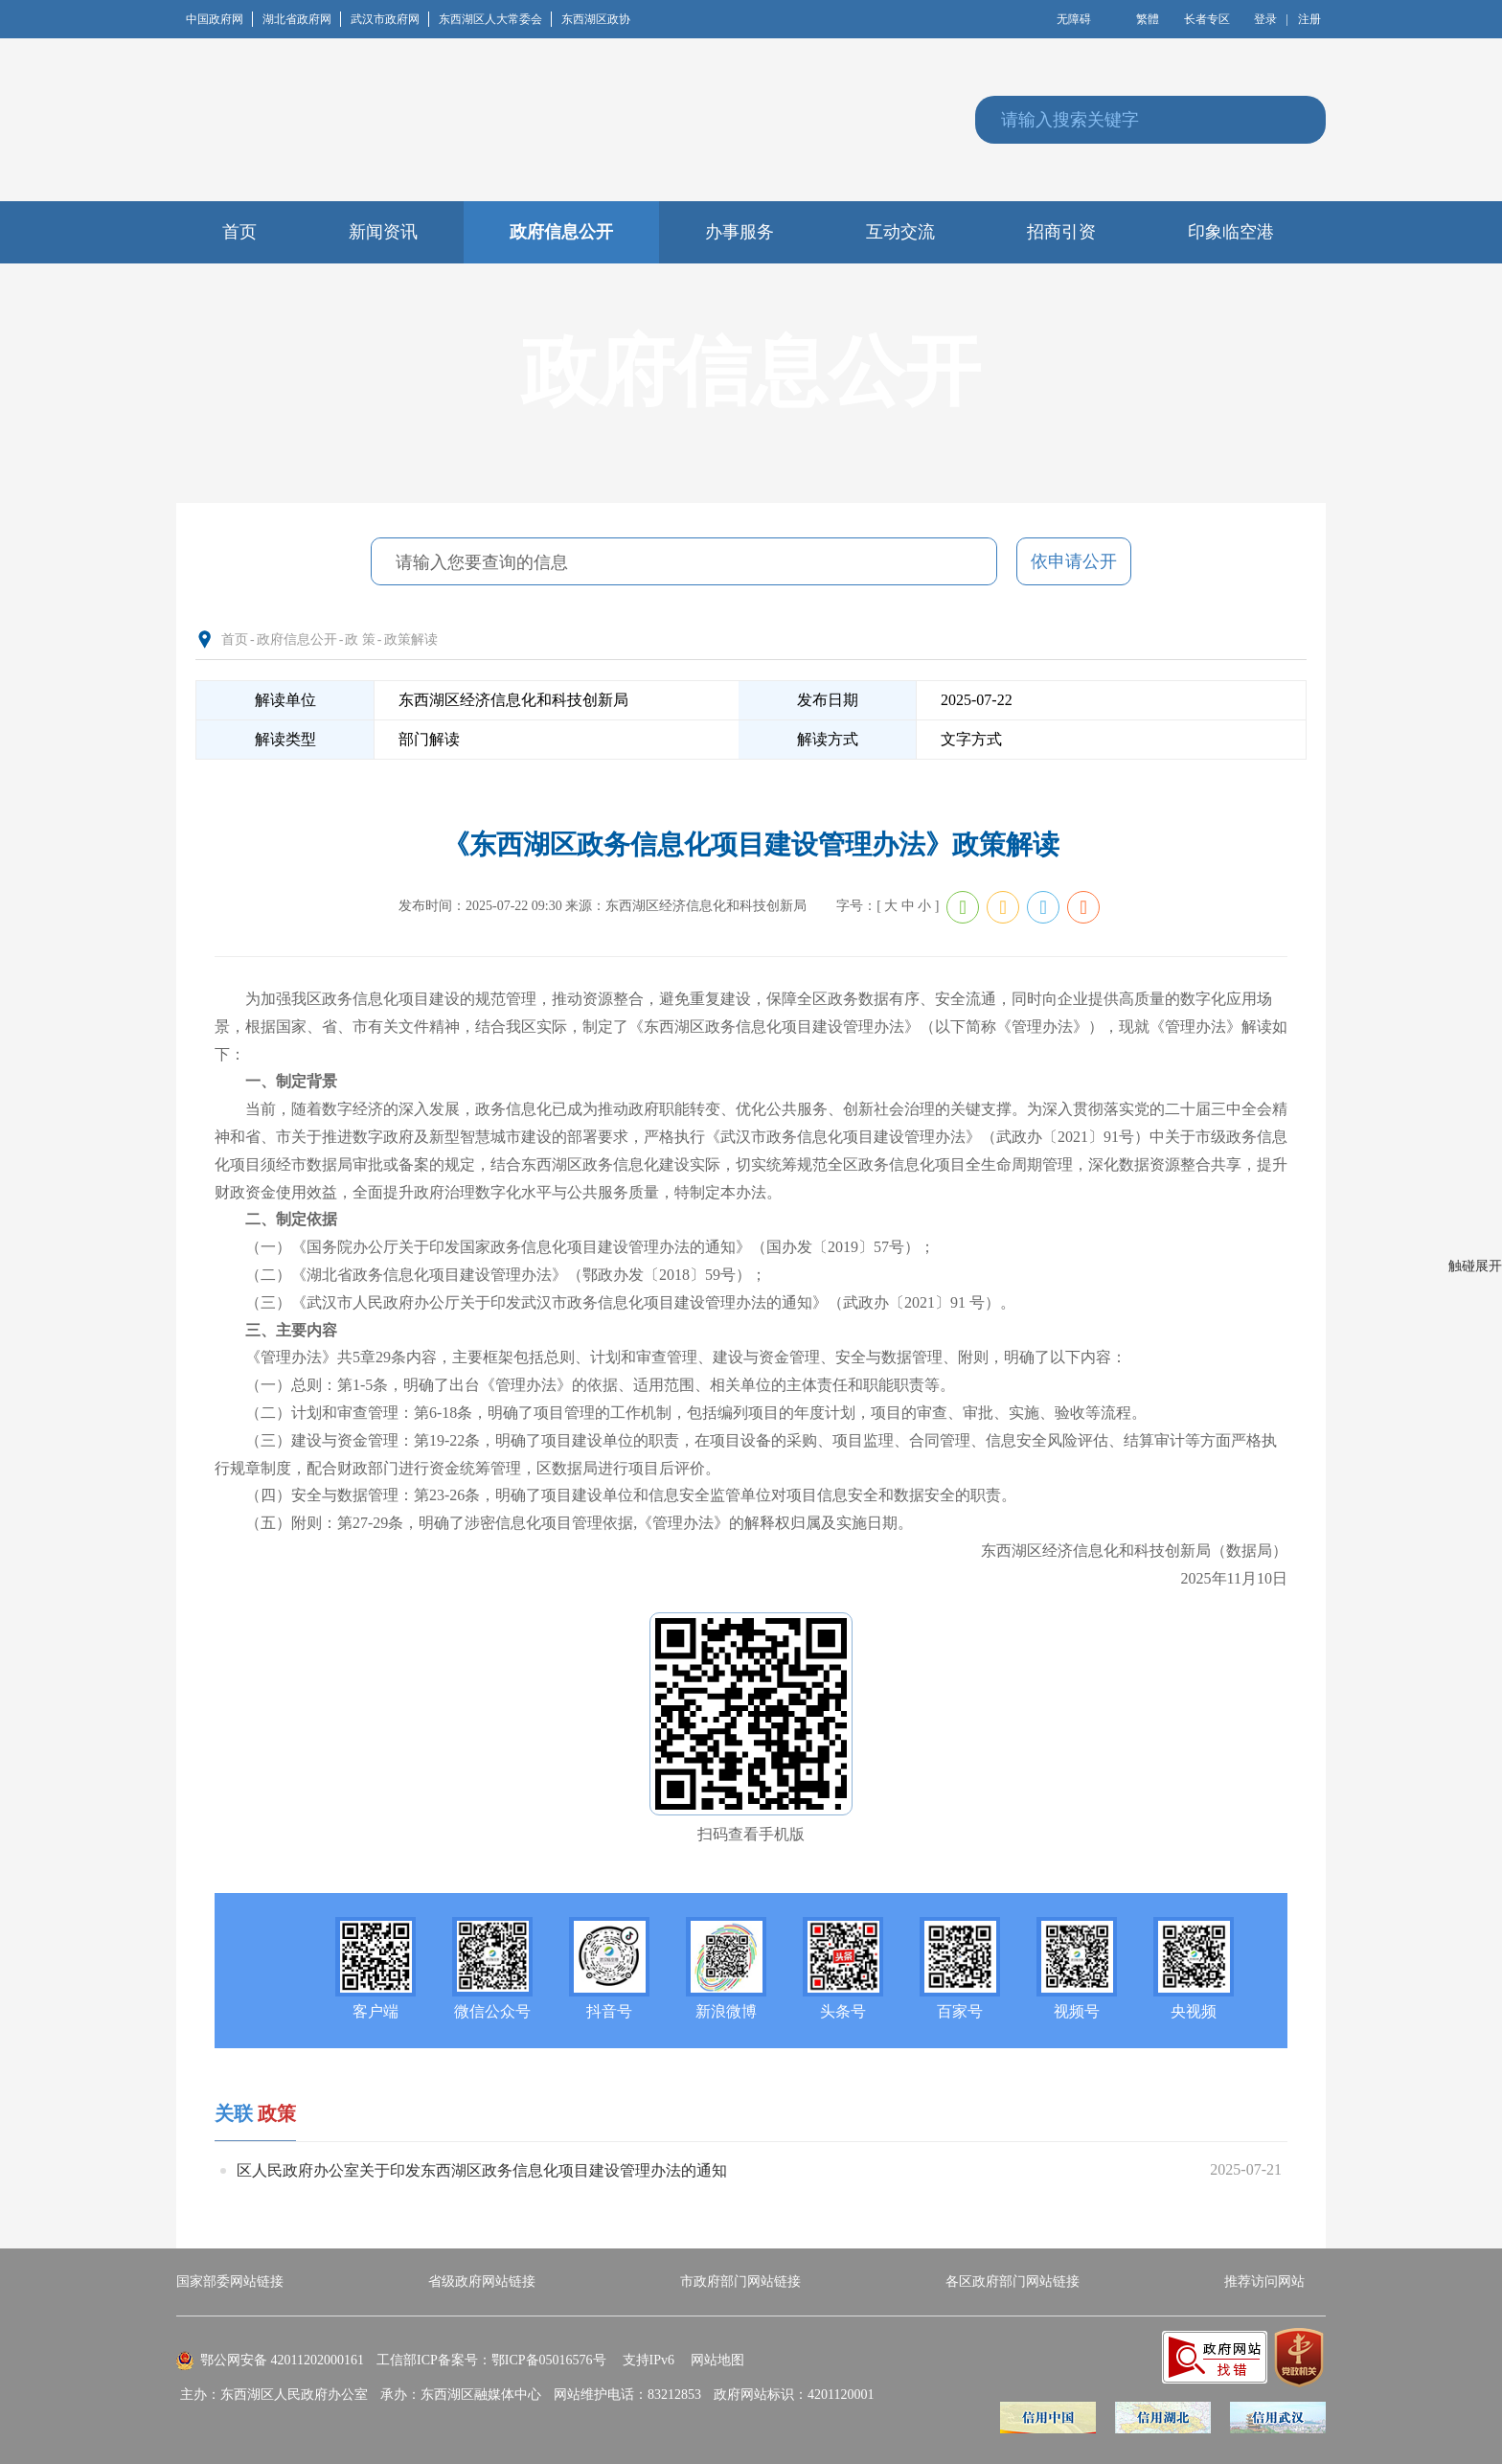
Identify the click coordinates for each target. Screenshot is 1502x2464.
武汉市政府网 (390, 19)
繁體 (1147, 19)
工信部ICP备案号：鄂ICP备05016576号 (491, 2360)
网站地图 (717, 2360)
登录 (1265, 19)
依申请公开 (1074, 561)
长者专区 (1207, 19)
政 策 (360, 639)
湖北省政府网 (301, 19)
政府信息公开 (297, 639)
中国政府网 (219, 19)
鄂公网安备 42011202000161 (282, 2360)
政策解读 (411, 639)
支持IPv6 (648, 2360)
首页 (234, 639)
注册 (1309, 19)
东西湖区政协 (595, 19)
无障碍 (1074, 19)
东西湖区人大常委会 (495, 19)
